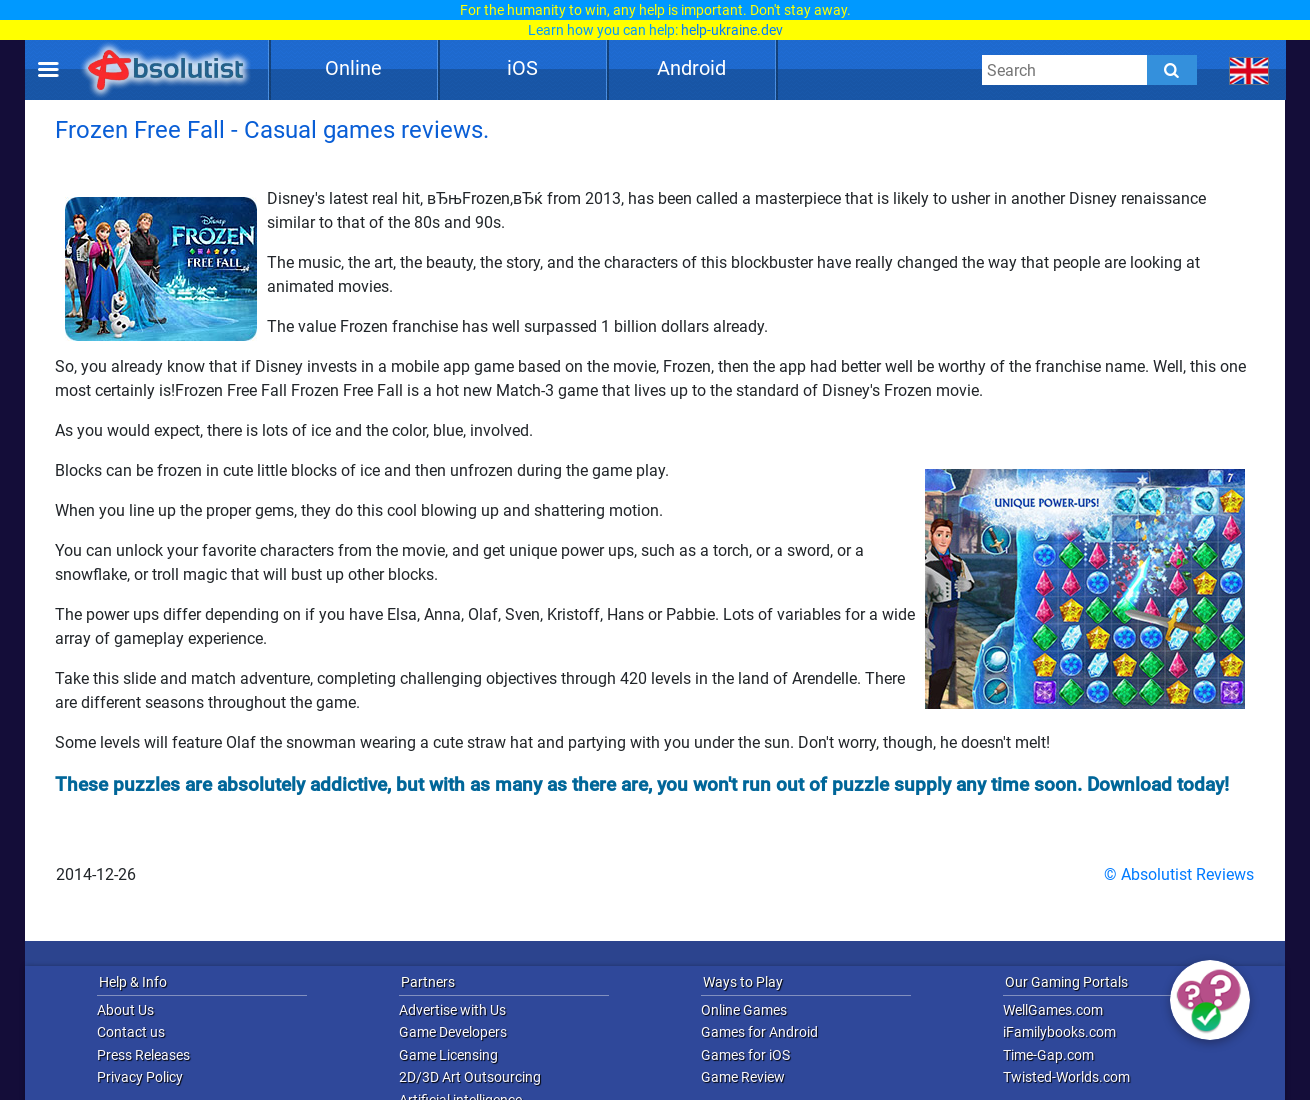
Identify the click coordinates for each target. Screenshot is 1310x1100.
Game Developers (453, 1032)
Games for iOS (745, 1055)
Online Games (744, 1010)
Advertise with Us (452, 1010)
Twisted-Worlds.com (1066, 1077)
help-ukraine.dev (732, 30)
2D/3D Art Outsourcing (470, 1077)
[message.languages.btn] (1249, 70)
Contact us (131, 1032)
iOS (522, 68)
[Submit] (1172, 70)
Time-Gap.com (1048, 1055)
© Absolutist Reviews (1179, 874)
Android (691, 68)
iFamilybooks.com (1059, 1032)
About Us (125, 1010)
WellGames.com (1053, 1010)
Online (353, 68)
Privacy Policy (140, 1077)
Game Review (743, 1077)
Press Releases (143, 1055)
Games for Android (759, 1032)
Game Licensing (448, 1055)
